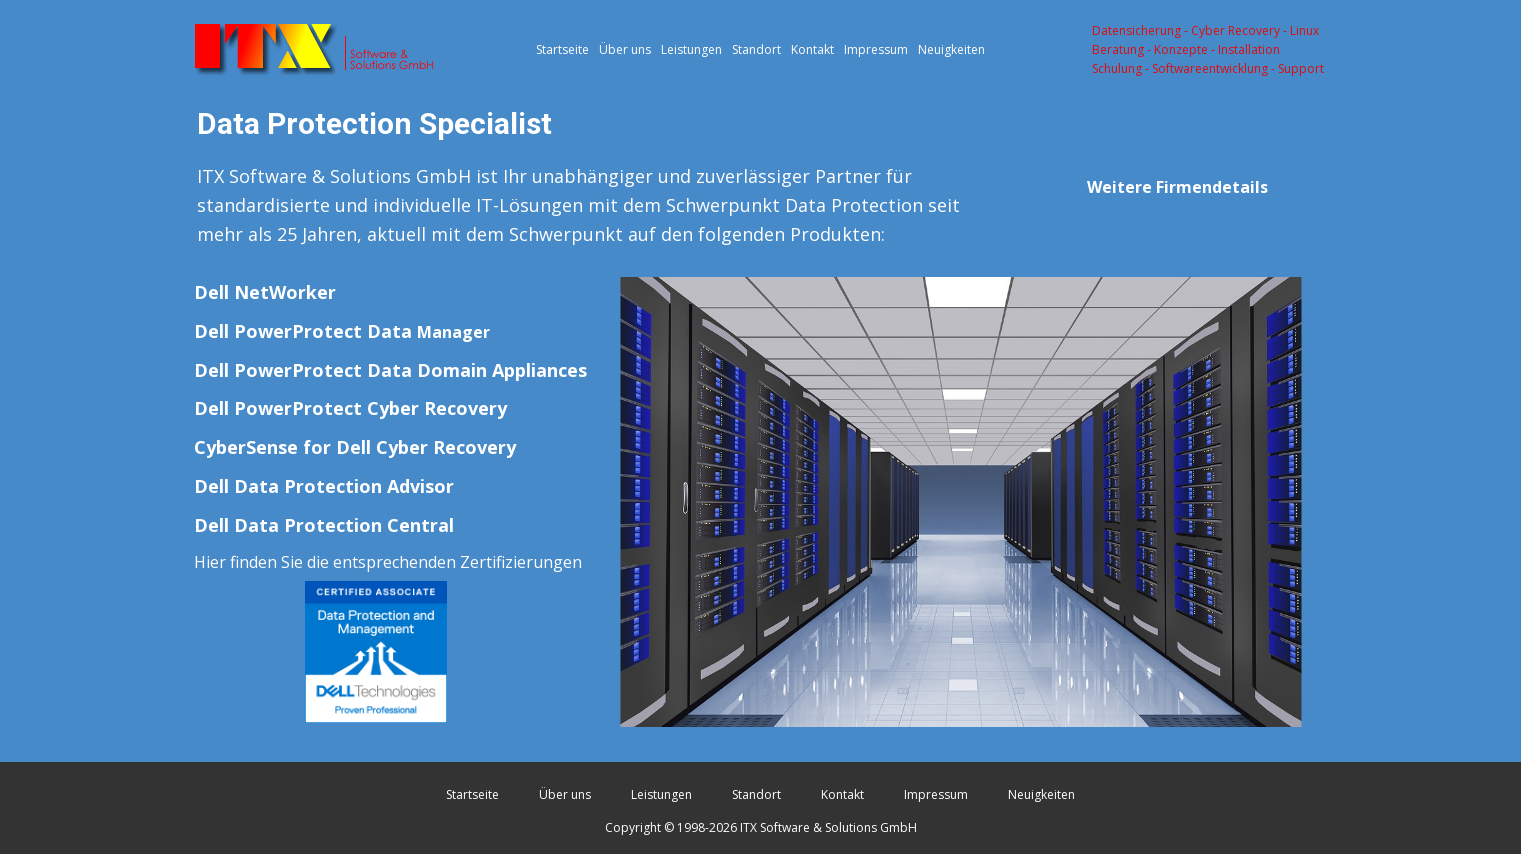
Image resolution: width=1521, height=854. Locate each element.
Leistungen (691, 49)
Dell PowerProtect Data (342, 331)
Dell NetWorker (265, 292)
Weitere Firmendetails (1177, 187)
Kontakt (812, 49)
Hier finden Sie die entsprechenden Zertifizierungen (388, 562)
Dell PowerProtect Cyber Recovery (350, 408)
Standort (756, 49)
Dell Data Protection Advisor (324, 486)
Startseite (562, 49)
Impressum (876, 49)
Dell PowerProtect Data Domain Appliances (390, 370)
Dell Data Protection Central (324, 525)
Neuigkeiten (951, 49)
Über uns (625, 49)
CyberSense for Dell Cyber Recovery (355, 447)
